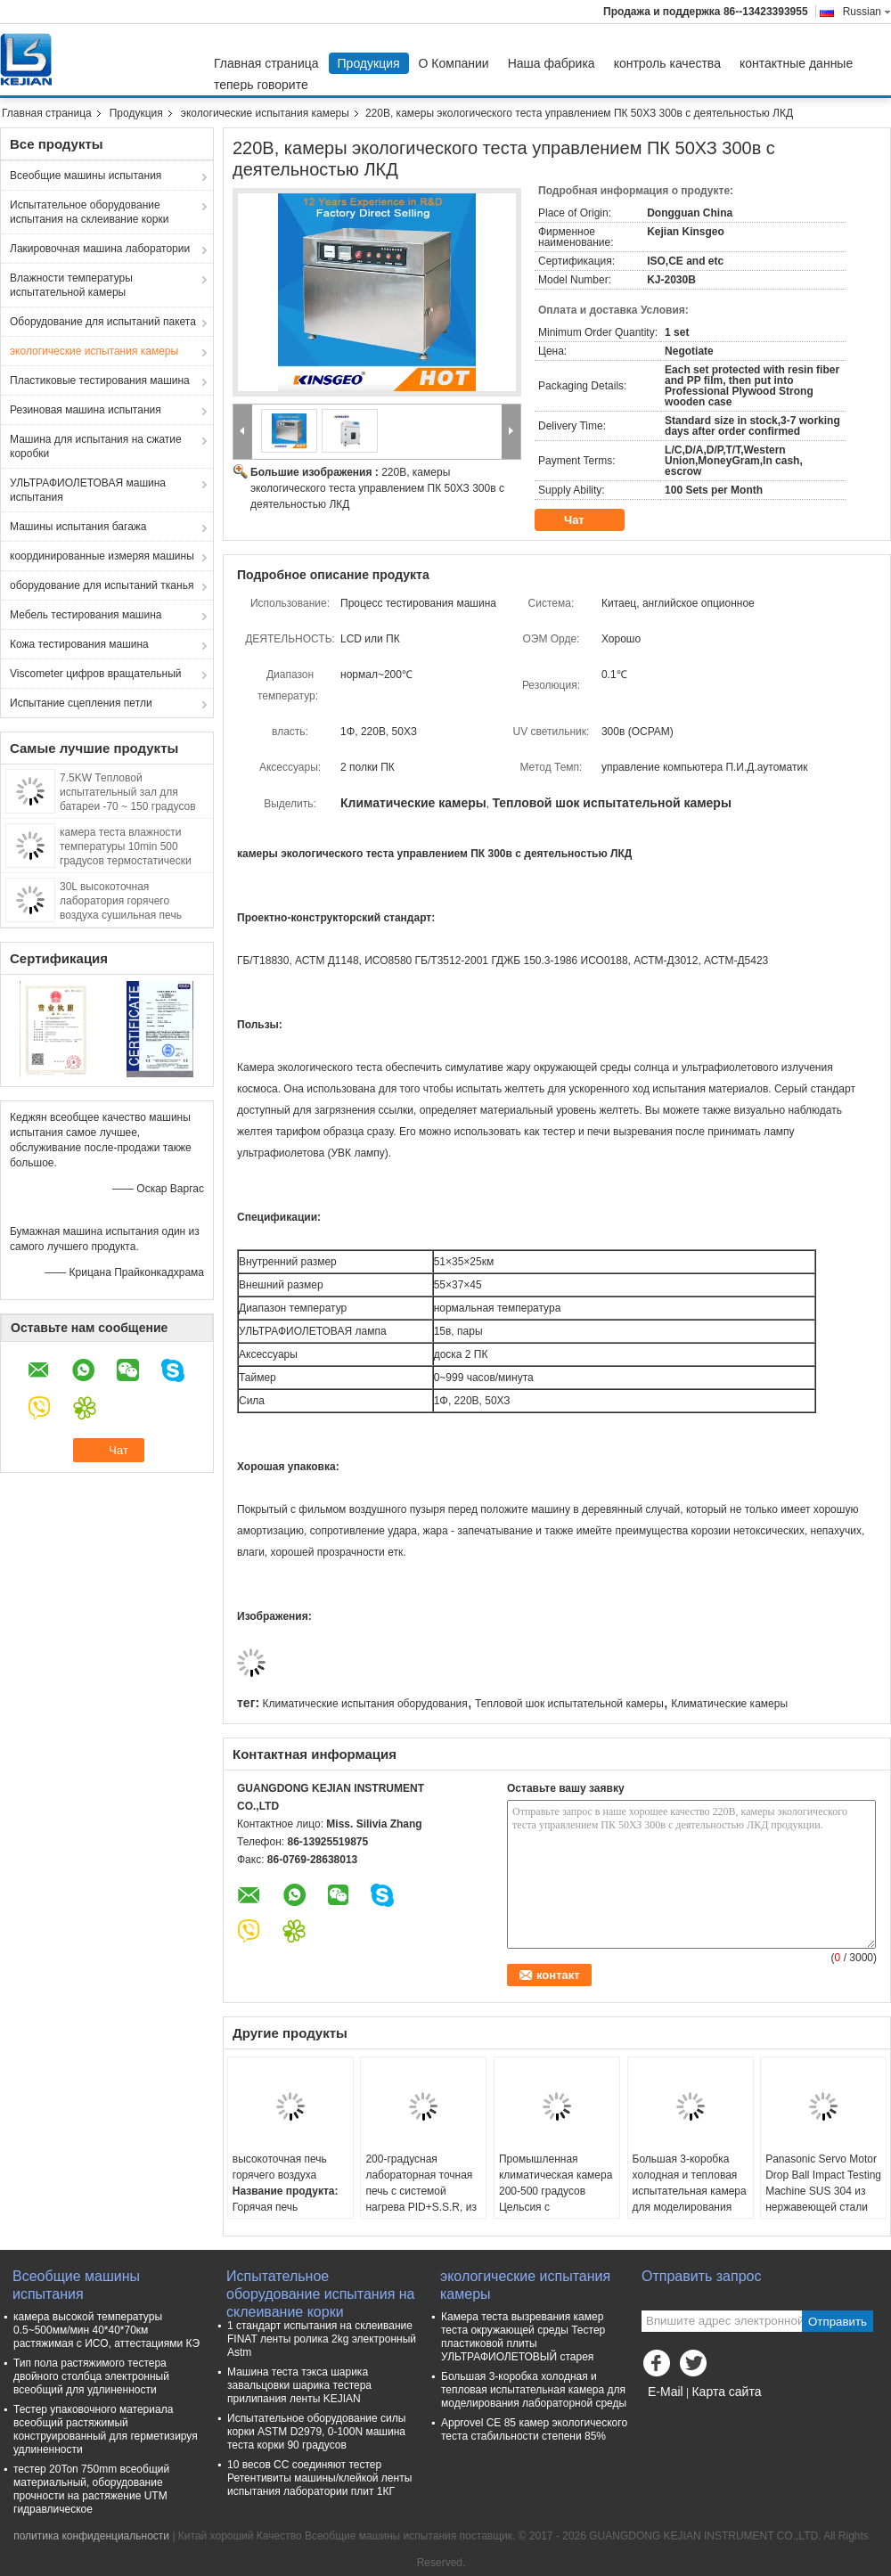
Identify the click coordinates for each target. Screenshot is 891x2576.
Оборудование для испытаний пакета (103, 321)
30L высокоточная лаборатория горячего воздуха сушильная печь (121, 900)
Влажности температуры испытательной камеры (71, 285)
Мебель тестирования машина (85, 615)
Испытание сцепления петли (81, 703)
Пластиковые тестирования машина (100, 380)
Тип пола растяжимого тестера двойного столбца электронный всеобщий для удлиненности (91, 2376)
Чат (586, 520)
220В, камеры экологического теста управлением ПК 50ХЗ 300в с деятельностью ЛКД (377, 488)
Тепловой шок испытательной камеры (569, 1703)
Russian (867, 11)
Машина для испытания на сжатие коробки (96, 446)
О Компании (454, 63)
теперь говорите (261, 84)
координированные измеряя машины (102, 556)
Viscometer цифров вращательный (96, 673)
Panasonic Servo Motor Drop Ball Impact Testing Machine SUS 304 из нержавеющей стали (823, 2183)
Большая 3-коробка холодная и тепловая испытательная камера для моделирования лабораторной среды (690, 2191)
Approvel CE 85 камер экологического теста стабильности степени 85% (534, 2429)
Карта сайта (726, 2391)
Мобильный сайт (689, 2414)
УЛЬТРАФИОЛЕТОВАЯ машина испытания (88, 490)
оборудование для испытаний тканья (101, 585)
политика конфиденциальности (91, 2536)
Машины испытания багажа (78, 526)
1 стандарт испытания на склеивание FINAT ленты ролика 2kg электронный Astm (321, 2339)
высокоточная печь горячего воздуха (280, 2167)
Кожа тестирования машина (79, 644)
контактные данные (796, 63)
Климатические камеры (729, 1703)
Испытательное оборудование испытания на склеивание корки (89, 212)
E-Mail (665, 2391)
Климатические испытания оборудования (364, 1703)
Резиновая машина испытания (85, 410)
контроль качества (667, 63)
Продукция (369, 63)
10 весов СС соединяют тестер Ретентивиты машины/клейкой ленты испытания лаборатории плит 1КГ (319, 2478)
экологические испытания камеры (265, 113)
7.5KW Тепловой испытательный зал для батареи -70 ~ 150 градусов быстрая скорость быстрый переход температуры (128, 806)
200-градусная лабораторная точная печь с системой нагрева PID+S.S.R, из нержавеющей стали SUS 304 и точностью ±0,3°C (421, 2207)
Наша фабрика (551, 63)
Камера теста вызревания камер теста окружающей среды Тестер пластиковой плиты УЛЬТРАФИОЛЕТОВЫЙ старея (523, 2336)
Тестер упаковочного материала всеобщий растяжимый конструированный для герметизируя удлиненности (105, 2429)
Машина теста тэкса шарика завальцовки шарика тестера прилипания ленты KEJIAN (299, 2385)
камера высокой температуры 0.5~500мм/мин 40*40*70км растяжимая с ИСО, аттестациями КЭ (106, 2330)
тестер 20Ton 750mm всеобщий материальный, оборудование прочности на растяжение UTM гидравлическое (91, 2489)
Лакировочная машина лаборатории (100, 248)
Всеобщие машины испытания (85, 175)
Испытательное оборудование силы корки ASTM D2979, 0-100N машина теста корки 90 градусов (316, 2431)
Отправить (837, 2321)
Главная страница (266, 63)
